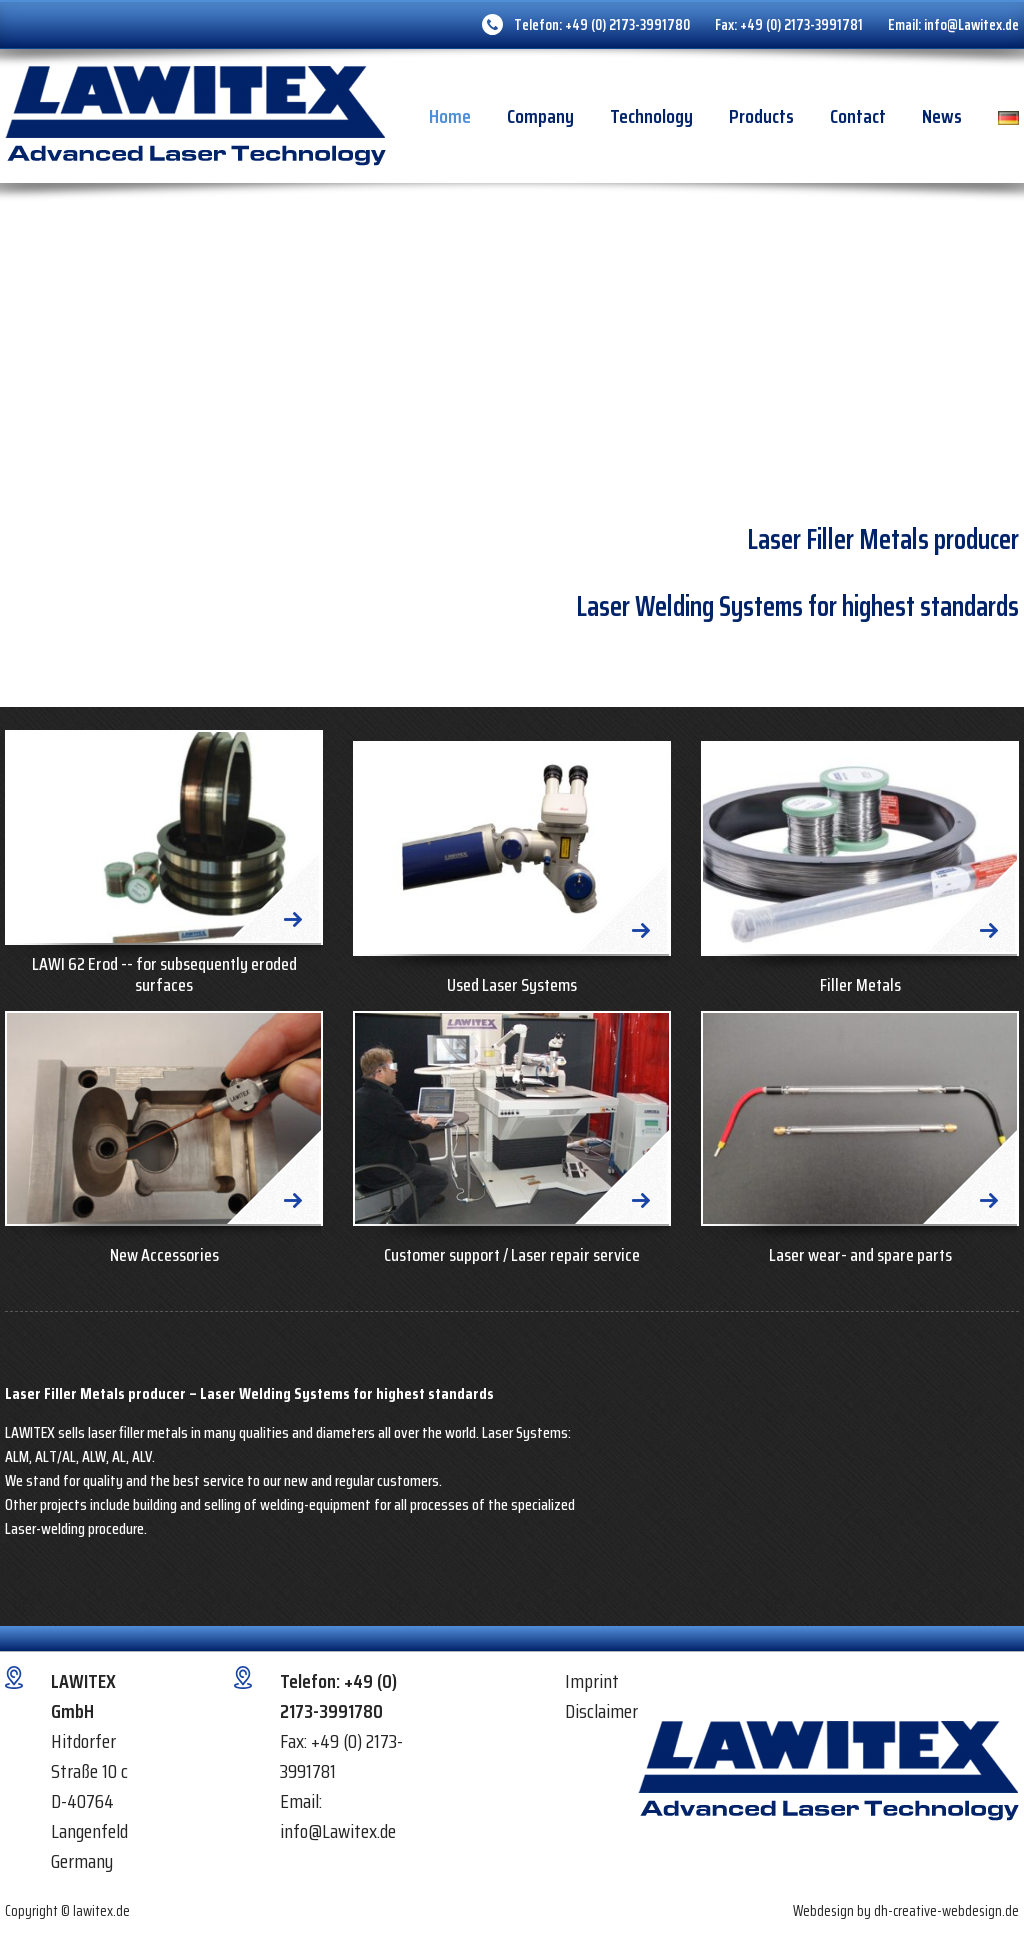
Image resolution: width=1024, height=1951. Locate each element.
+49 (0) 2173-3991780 (627, 25)
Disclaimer (601, 1711)
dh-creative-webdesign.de (946, 1911)
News (942, 116)
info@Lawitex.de (971, 25)
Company (540, 116)
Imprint (592, 1681)
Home (450, 116)
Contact (858, 116)
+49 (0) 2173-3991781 (801, 25)
